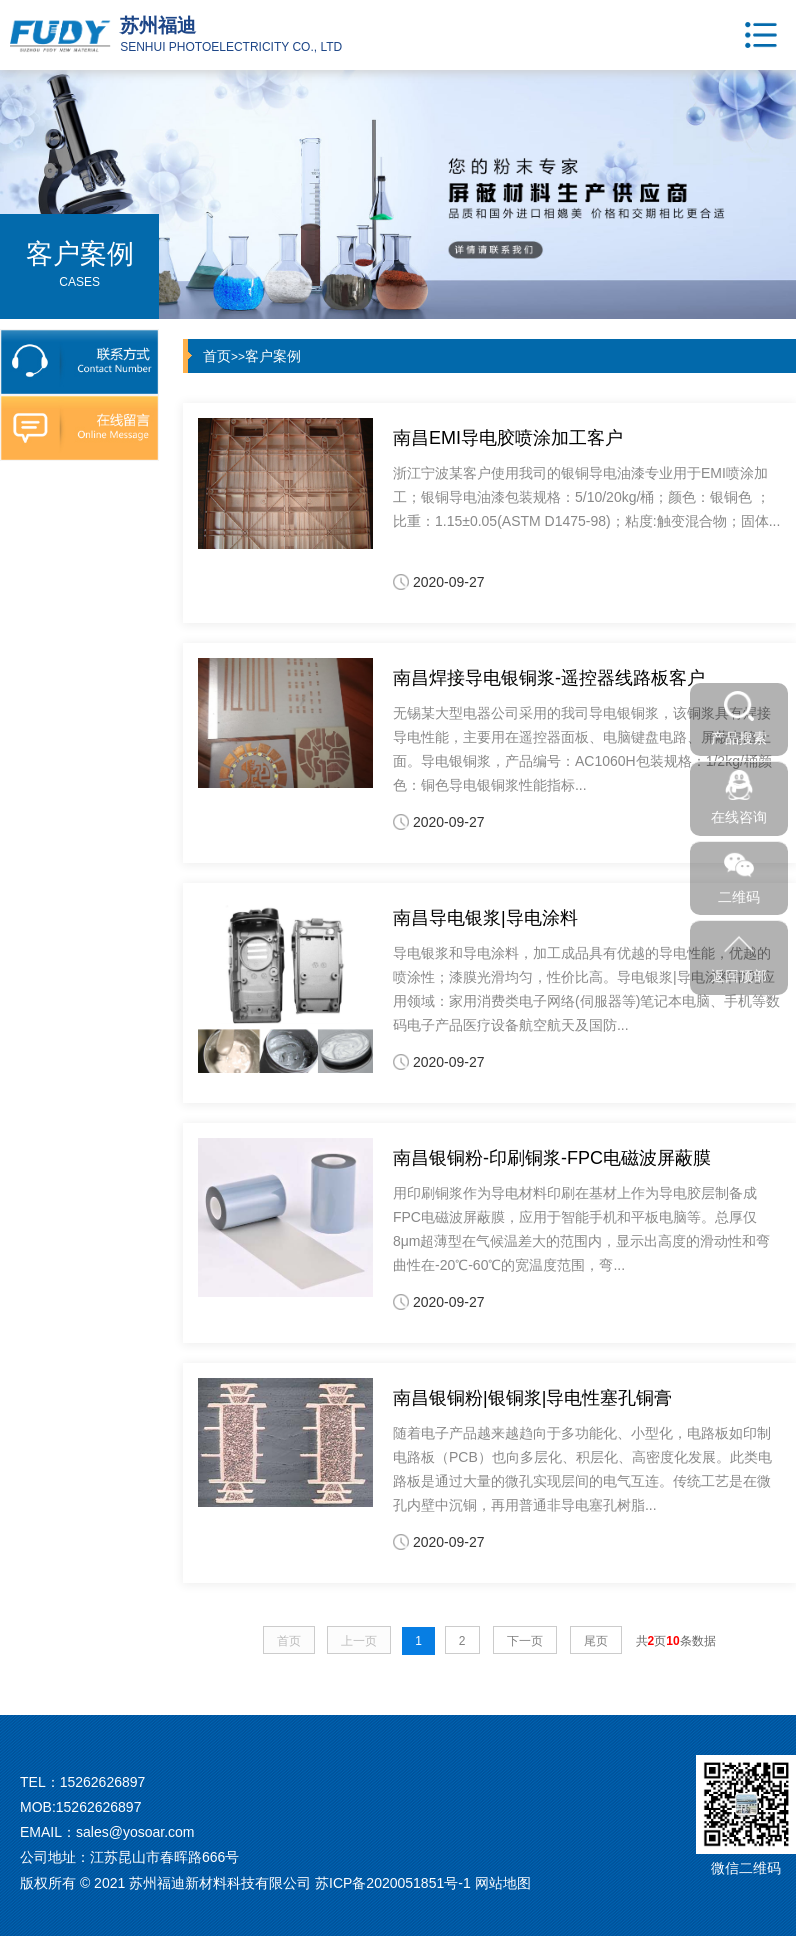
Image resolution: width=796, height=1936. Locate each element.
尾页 (596, 1641)
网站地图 (503, 1883)
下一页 (525, 1641)
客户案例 (273, 356)
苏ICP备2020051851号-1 (393, 1883)
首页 (217, 356)
